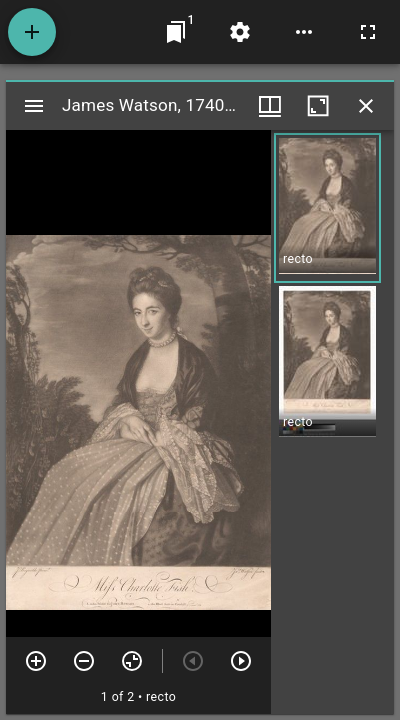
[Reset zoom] (132, 661)
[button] (327, 208)
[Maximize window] (318, 106)
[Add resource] (32, 32)
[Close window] (366, 106)
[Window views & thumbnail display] (270, 106)
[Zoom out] (84, 661)
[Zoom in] (36, 661)
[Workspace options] (304, 32)
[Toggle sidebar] (34, 106)
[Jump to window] (176, 32)
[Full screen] (368, 32)
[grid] (332, 422)
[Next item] (241, 661)
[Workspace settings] (240, 32)
